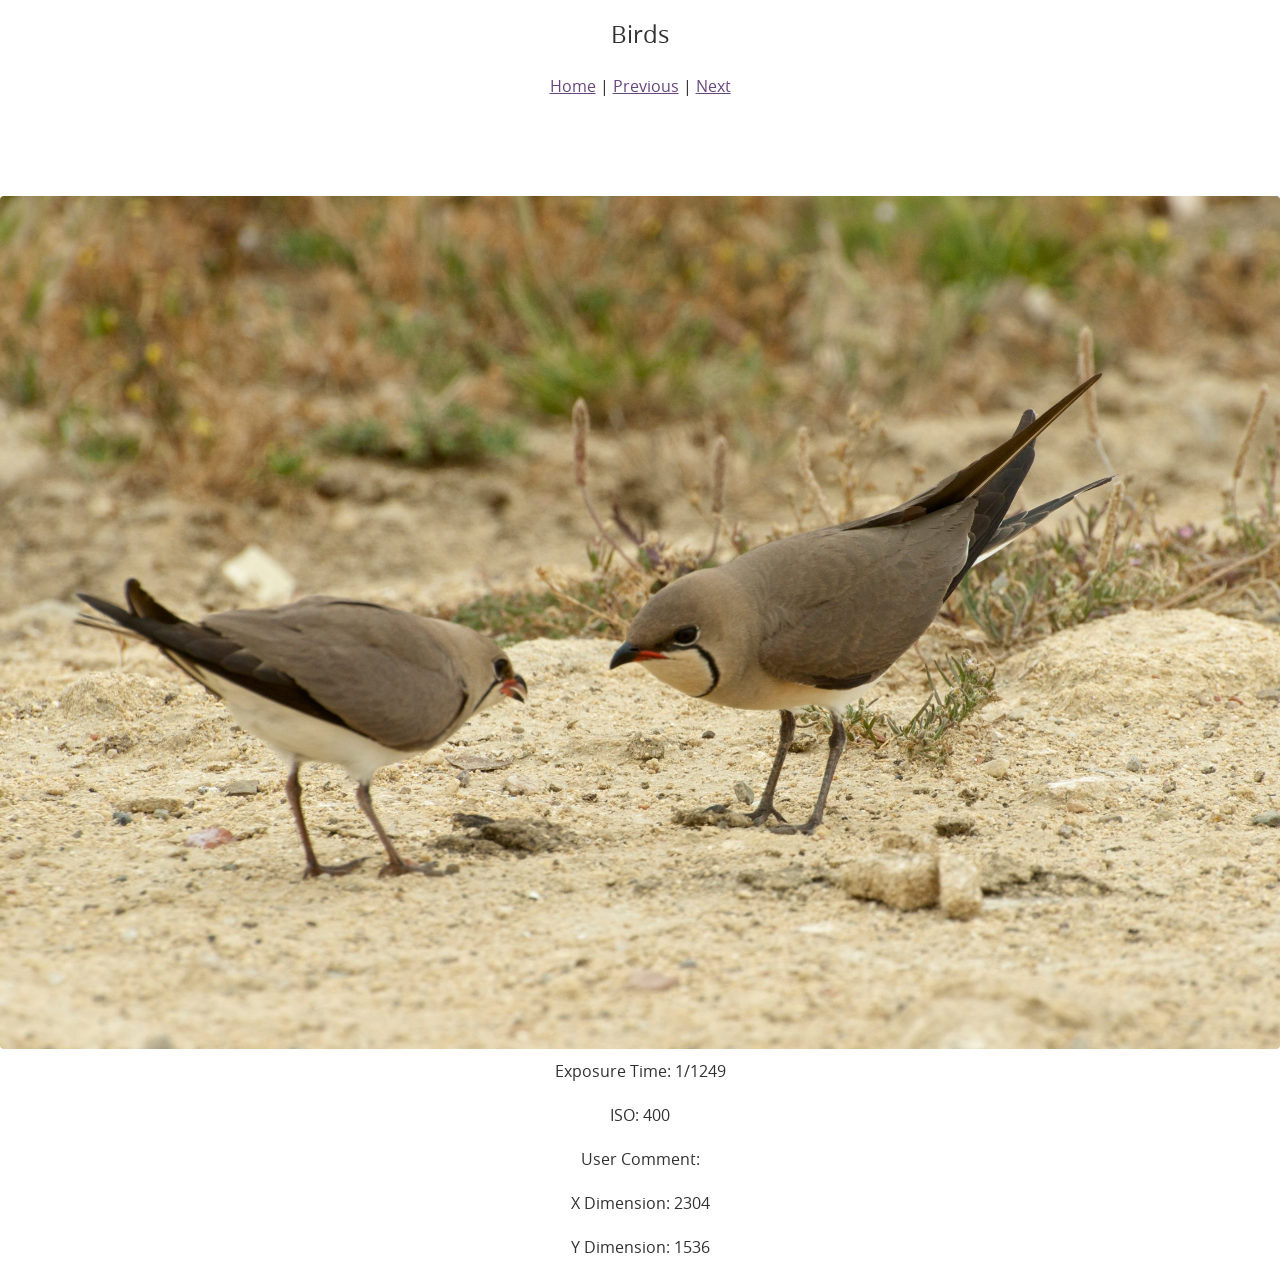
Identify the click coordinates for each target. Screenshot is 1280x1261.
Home (573, 86)
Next (713, 86)
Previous (646, 86)
